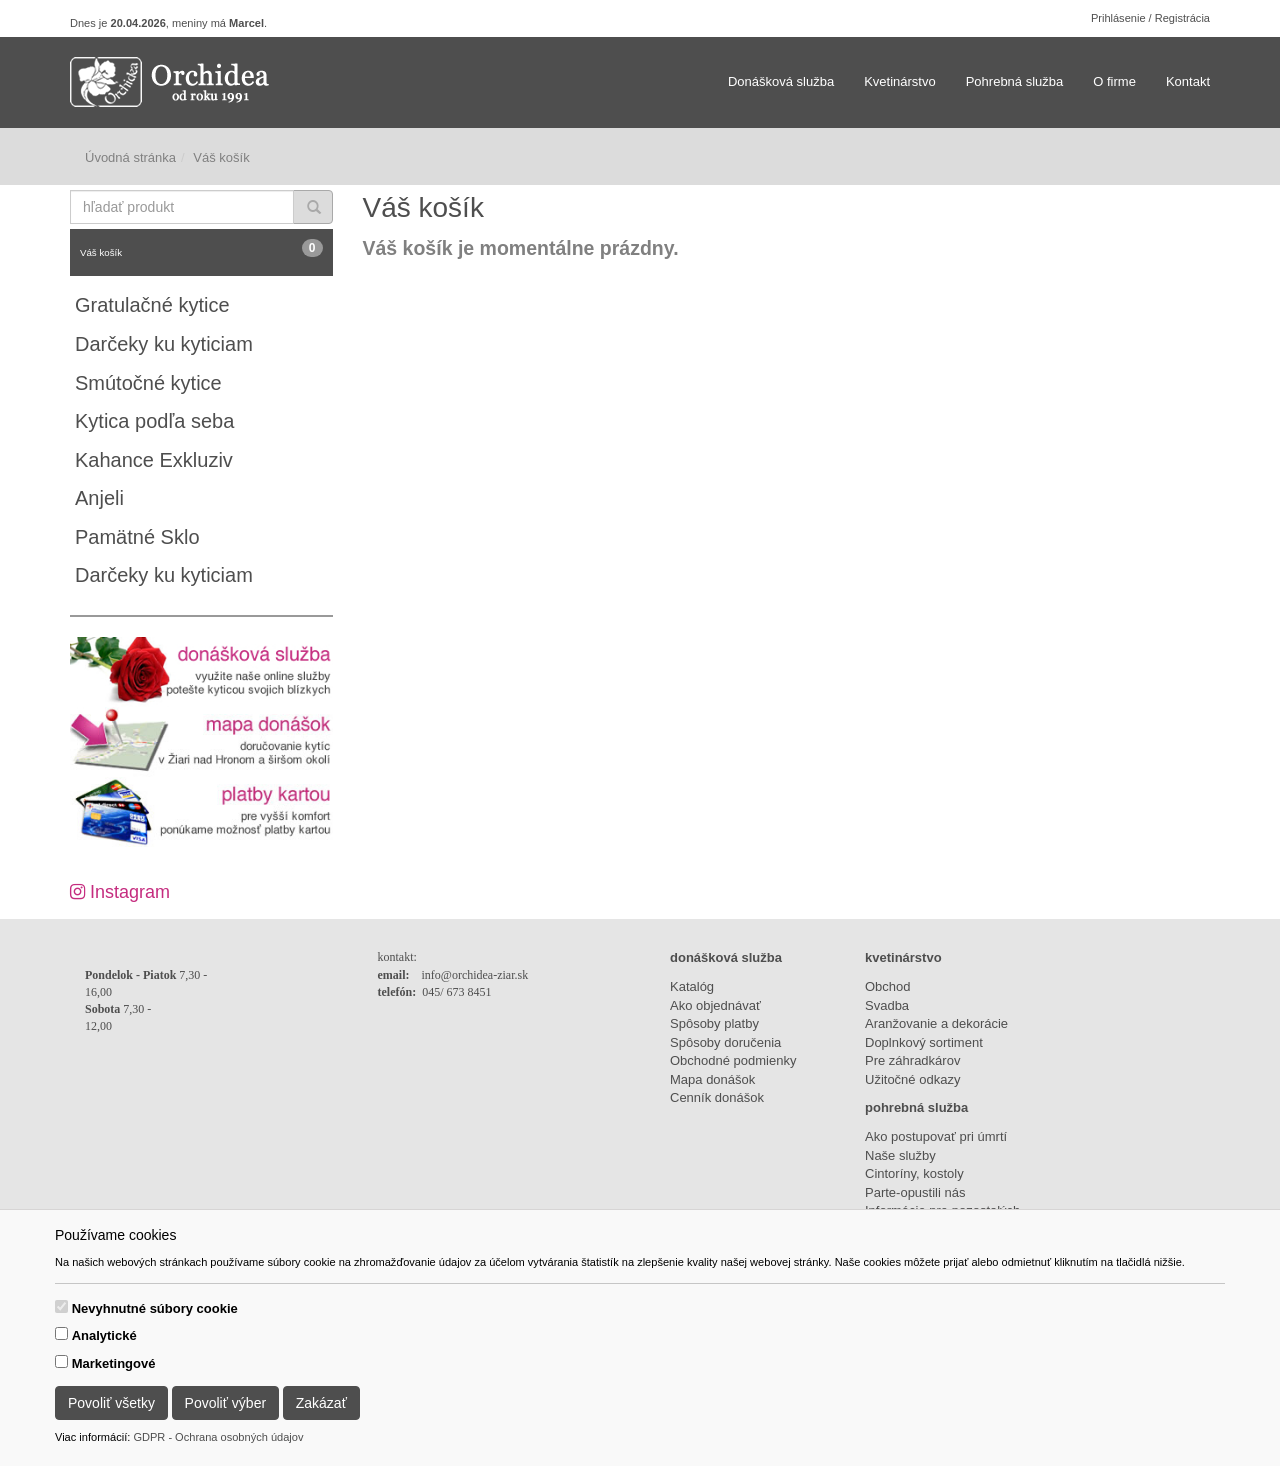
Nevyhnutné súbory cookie (155, 1308)
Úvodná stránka (130, 157)
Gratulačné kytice (152, 305)
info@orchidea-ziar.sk (475, 975)
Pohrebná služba (1015, 81)
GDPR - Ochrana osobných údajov (218, 1437)
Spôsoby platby (714, 1023)
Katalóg (692, 986)
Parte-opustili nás (915, 1192)
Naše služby (900, 1155)
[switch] (61, 1306)
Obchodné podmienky (733, 1060)
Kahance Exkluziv (154, 460)
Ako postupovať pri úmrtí (936, 1136)
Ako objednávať (715, 1005)
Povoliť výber (226, 1403)
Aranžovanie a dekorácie (936, 1023)
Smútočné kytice (148, 383)
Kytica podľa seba (154, 421)
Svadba (887, 1005)
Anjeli (99, 498)
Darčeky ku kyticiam (164, 344)
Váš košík (201, 248)
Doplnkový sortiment (924, 1042)
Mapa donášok (712, 1079)
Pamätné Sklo (137, 537)
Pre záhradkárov (912, 1060)
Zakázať (321, 1403)
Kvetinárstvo (900, 81)
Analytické (104, 1335)
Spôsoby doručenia (725, 1042)
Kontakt (1188, 81)
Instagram (120, 892)
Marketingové (114, 1363)
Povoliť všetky (111, 1403)
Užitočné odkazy (912, 1079)
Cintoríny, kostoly (914, 1173)
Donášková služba (781, 81)
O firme (1114, 81)
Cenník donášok (717, 1097)
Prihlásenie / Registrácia (1150, 18)
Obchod (888, 986)
